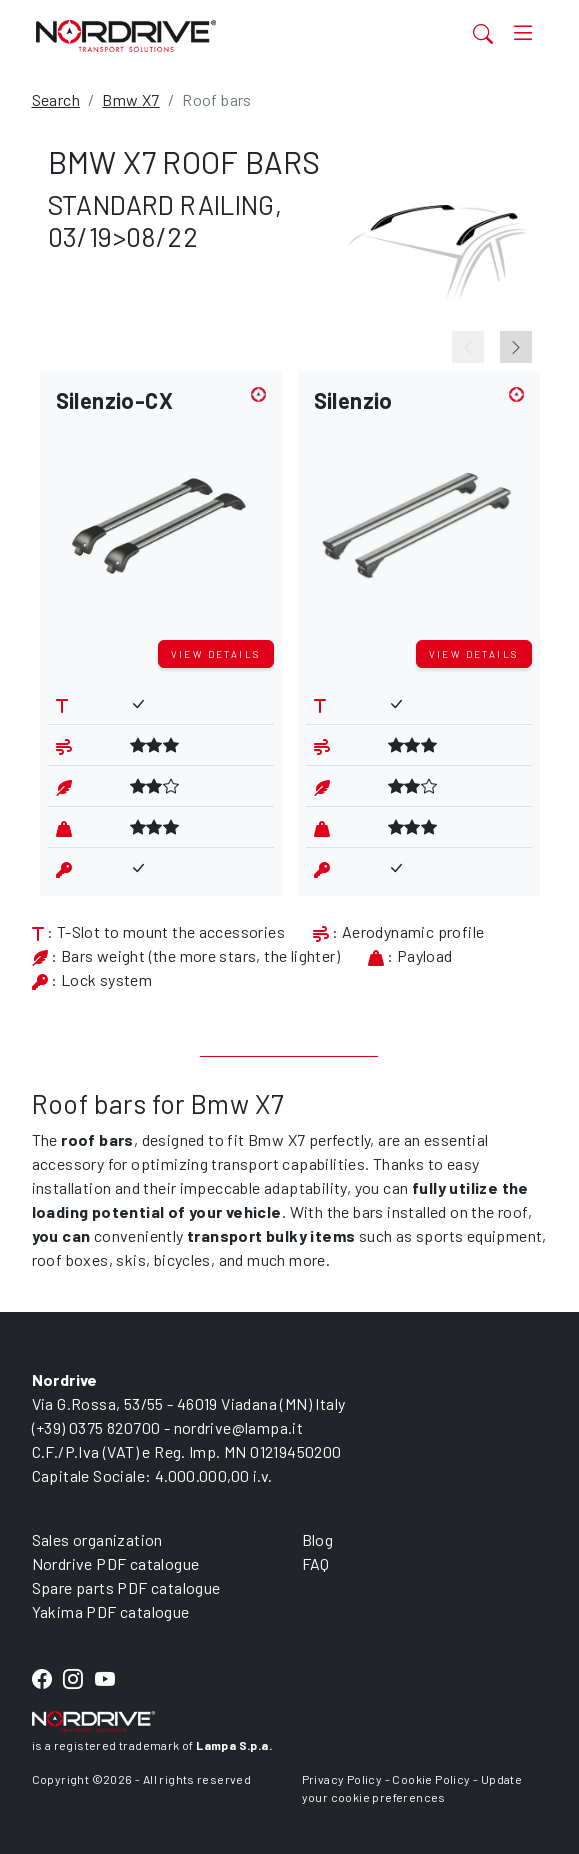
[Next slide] (516, 347)
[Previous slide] (468, 347)
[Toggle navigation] (523, 33)
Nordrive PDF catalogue (116, 1563)
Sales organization (97, 1539)
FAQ (316, 1563)
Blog (318, 1539)
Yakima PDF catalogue (111, 1611)
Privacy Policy (342, 1779)
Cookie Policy (431, 1779)
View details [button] (216, 654)
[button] (161, 509)
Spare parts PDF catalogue (126, 1587)
